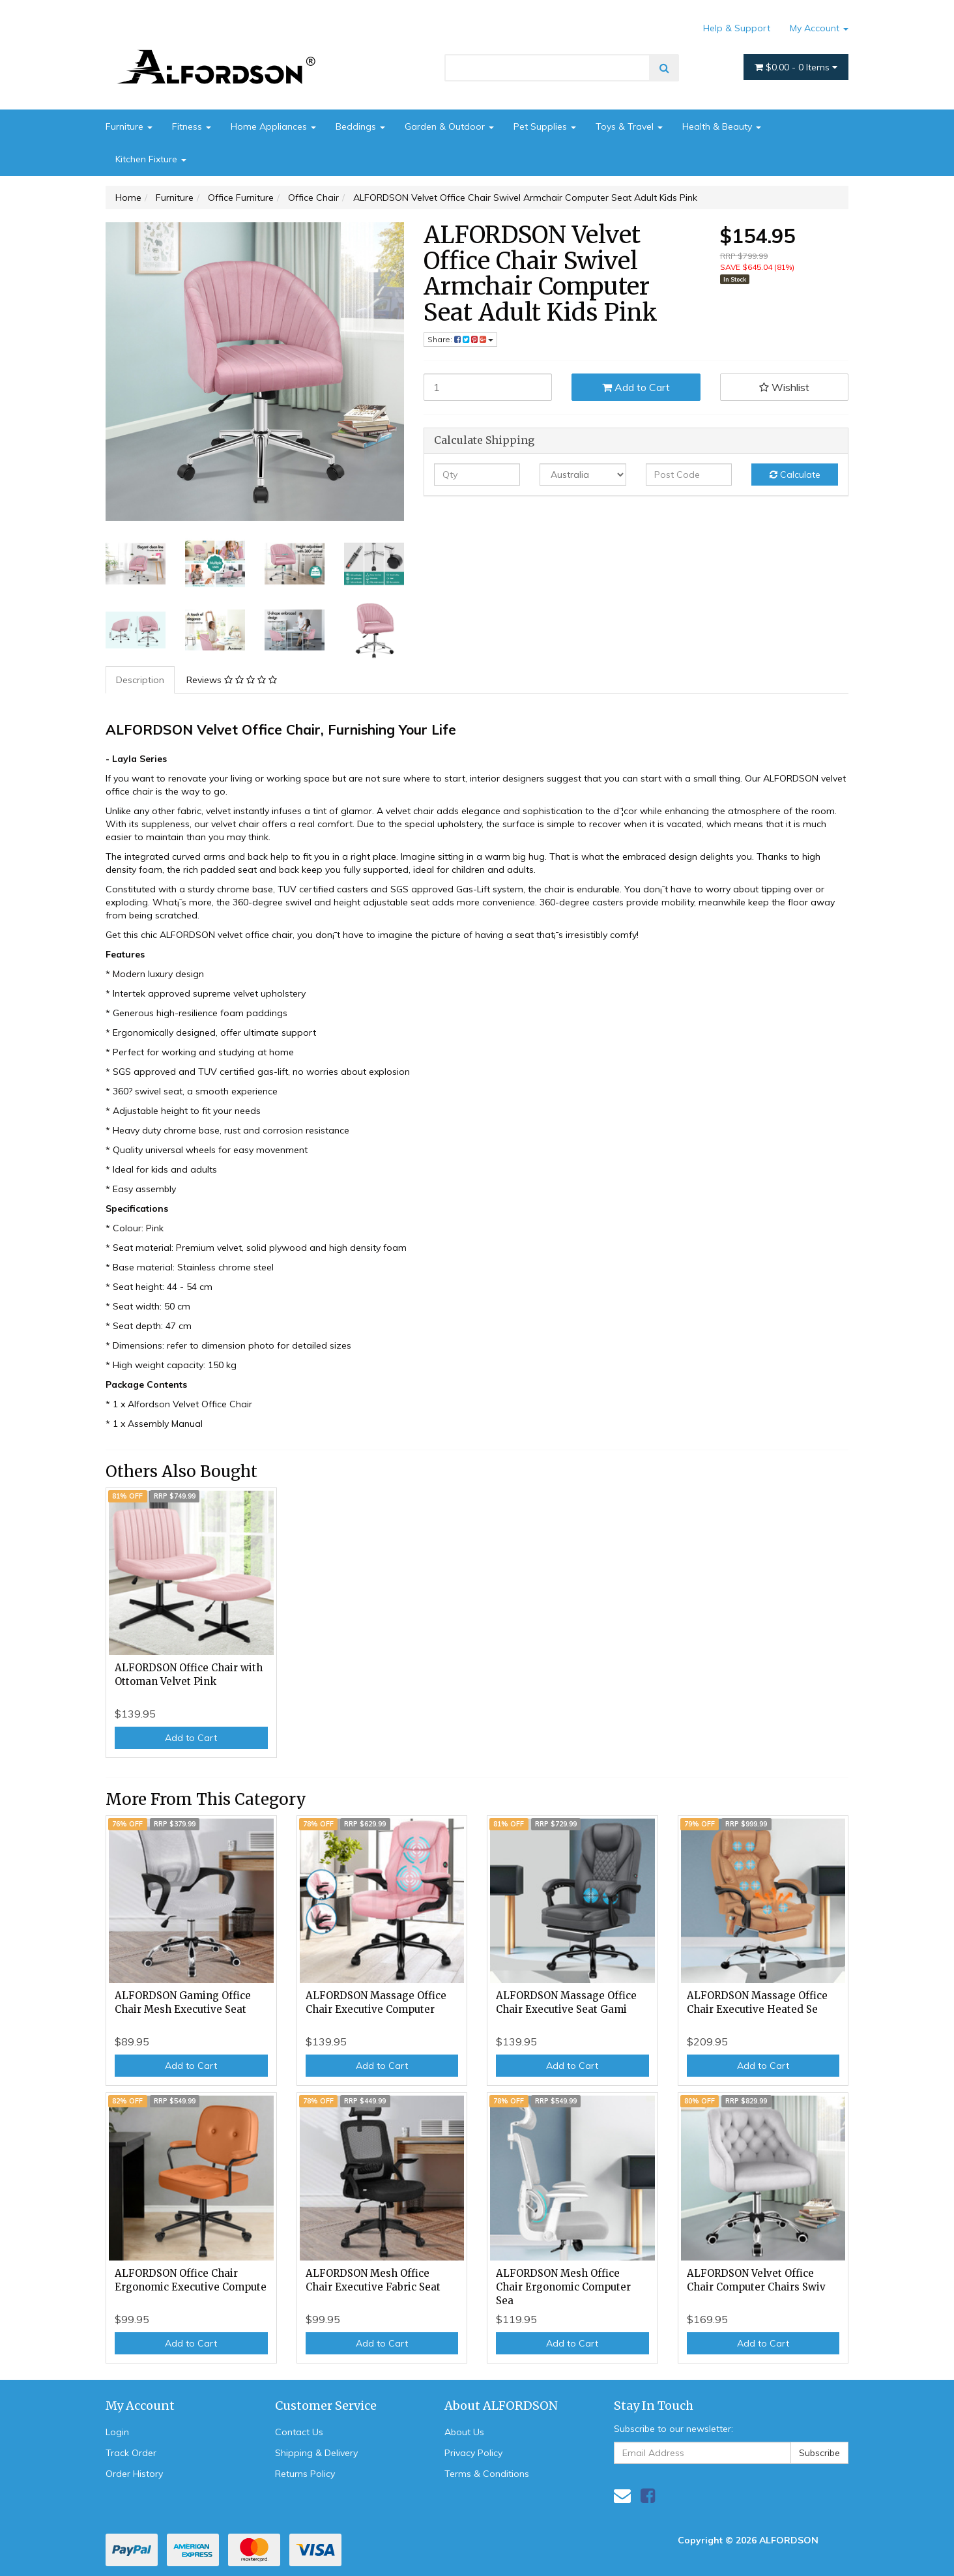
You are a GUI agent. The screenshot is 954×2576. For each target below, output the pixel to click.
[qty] (477, 474)
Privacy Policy (473, 2453)
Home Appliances (273, 126)
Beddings (360, 126)
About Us (464, 2432)
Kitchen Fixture (150, 159)
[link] (648, 2495)
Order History (134, 2474)
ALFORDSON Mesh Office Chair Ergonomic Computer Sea (563, 2287)
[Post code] (689, 474)
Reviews (231, 680)
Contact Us (299, 2432)
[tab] (141, 680)
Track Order (131, 2453)
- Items (796, 67)
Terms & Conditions (486, 2474)
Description (140, 680)
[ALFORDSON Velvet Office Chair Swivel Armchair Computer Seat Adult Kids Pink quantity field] (488, 387)
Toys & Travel (629, 126)
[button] (784, 387)
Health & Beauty (721, 126)
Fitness (191, 126)
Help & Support (736, 28)
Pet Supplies (544, 126)
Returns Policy (305, 2474)
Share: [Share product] (460, 339)
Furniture (129, 126)
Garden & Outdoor (449, 126)
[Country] (583, 474)
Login (117, 2432)
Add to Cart (636, 387)
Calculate (795, 474)
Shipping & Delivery (316, 2453)
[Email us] (622, 2495)
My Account (819, 28)
